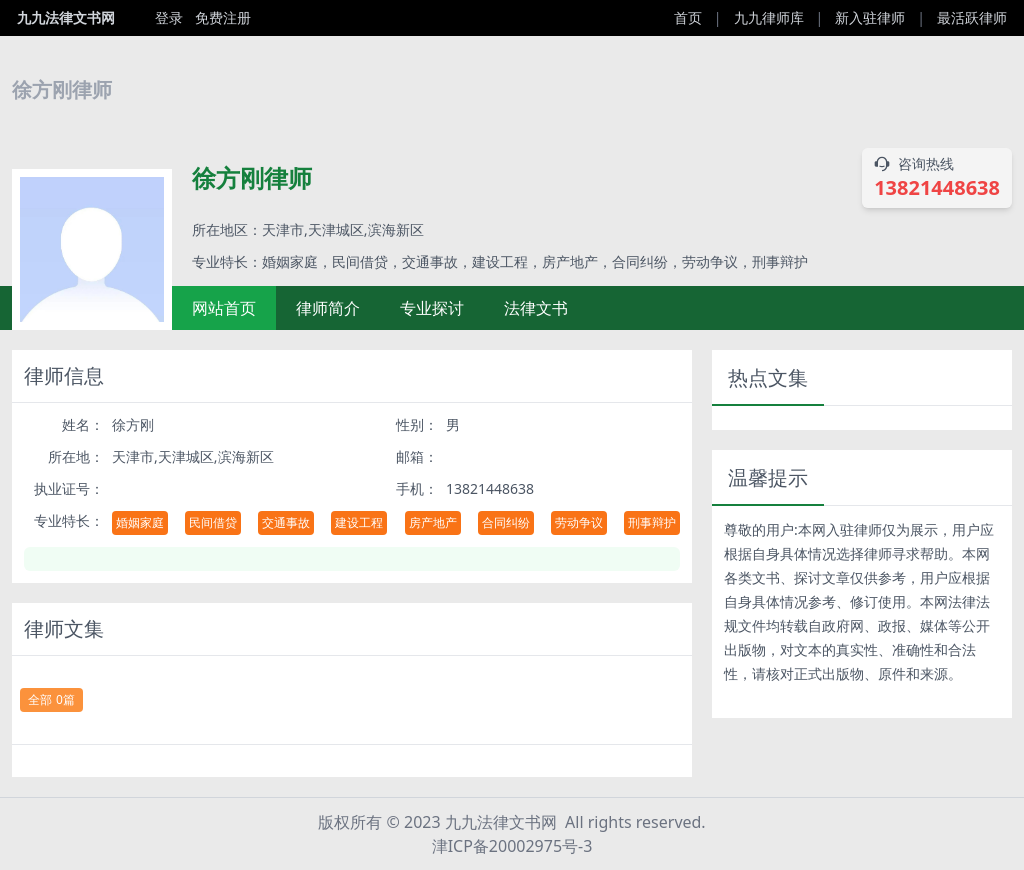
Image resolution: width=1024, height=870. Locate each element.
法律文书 (536, 308)
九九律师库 (769, 17)
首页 (688, 17)
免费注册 (223, 17)
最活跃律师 (972, 17)
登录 (169, 17)
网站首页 (224, 308)
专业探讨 (432, 308)
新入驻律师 (870, 17)
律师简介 (328, 308)
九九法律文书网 (66, 17)
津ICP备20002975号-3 (512, 846)
